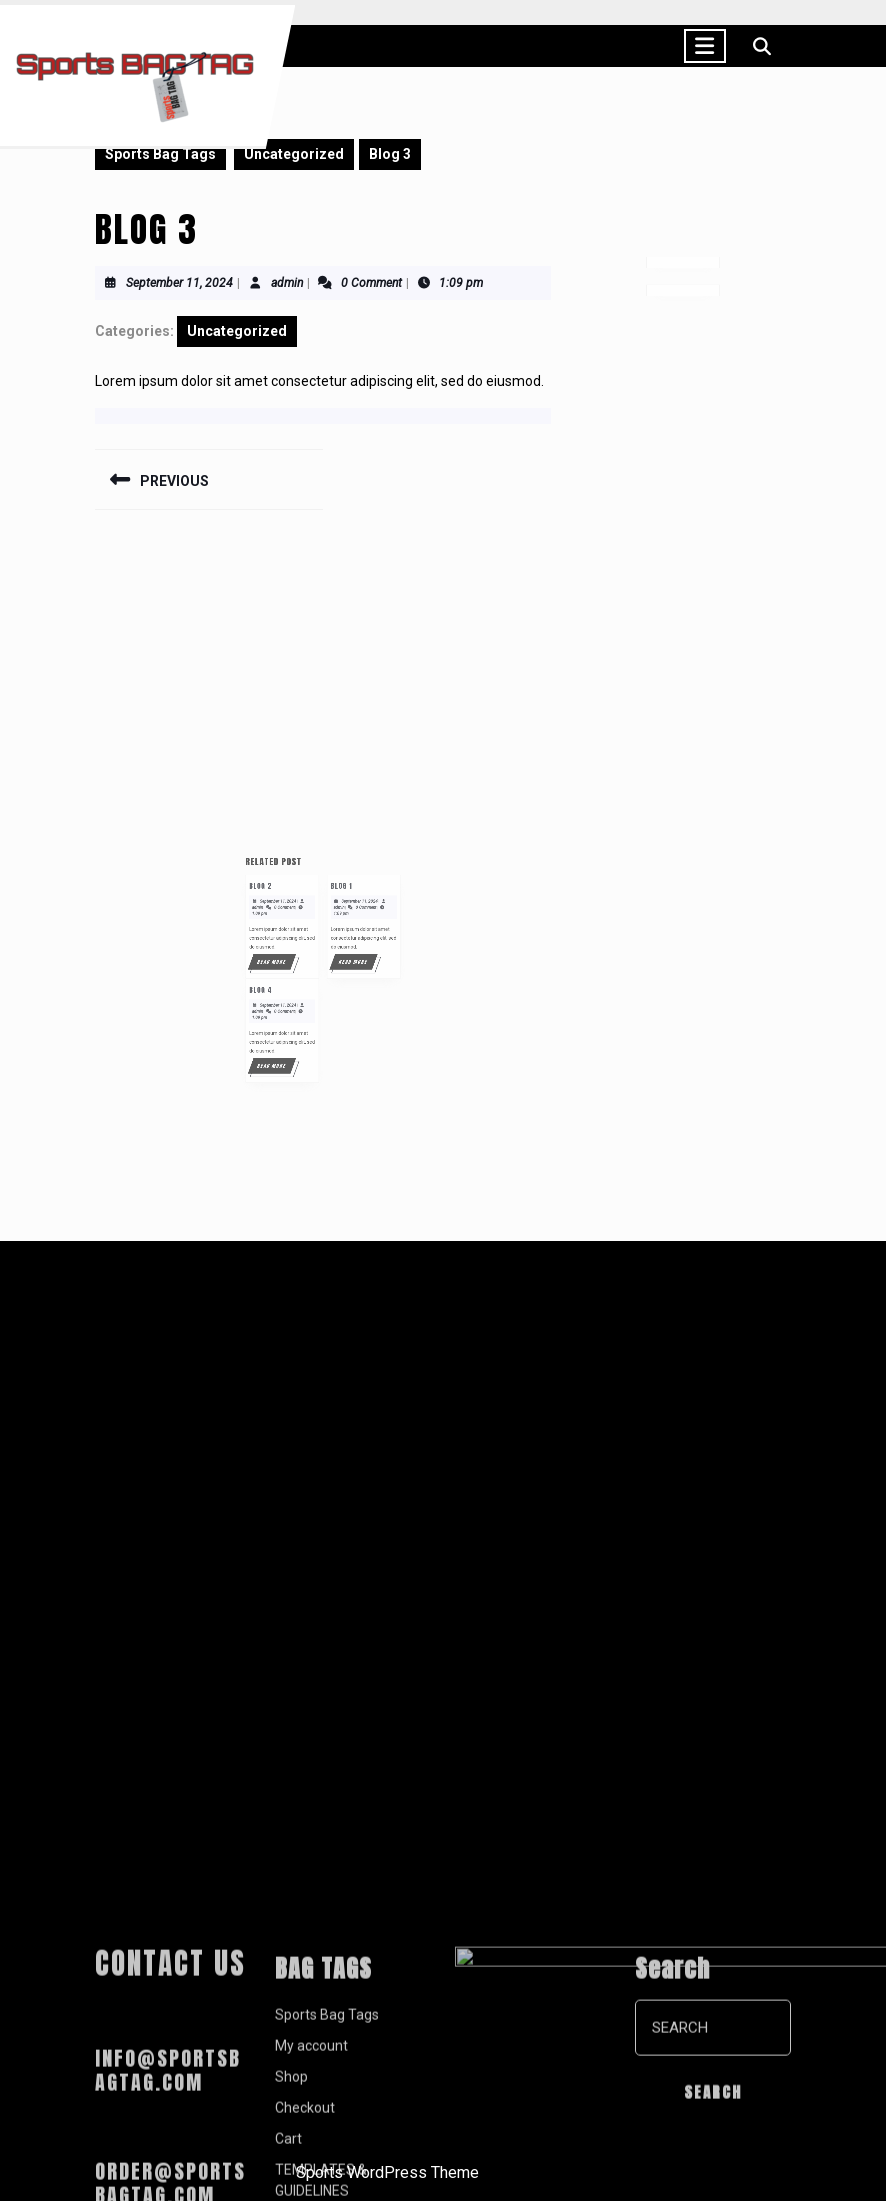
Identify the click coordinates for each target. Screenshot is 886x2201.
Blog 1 (334, 954)
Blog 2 (286, 954)
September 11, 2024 (179, 283)
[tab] (705, 46)
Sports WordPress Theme (387, 2172)
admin (287, 283)
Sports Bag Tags (160, 154)
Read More (295, 999)
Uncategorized (294, 154)
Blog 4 (286, 1015)
